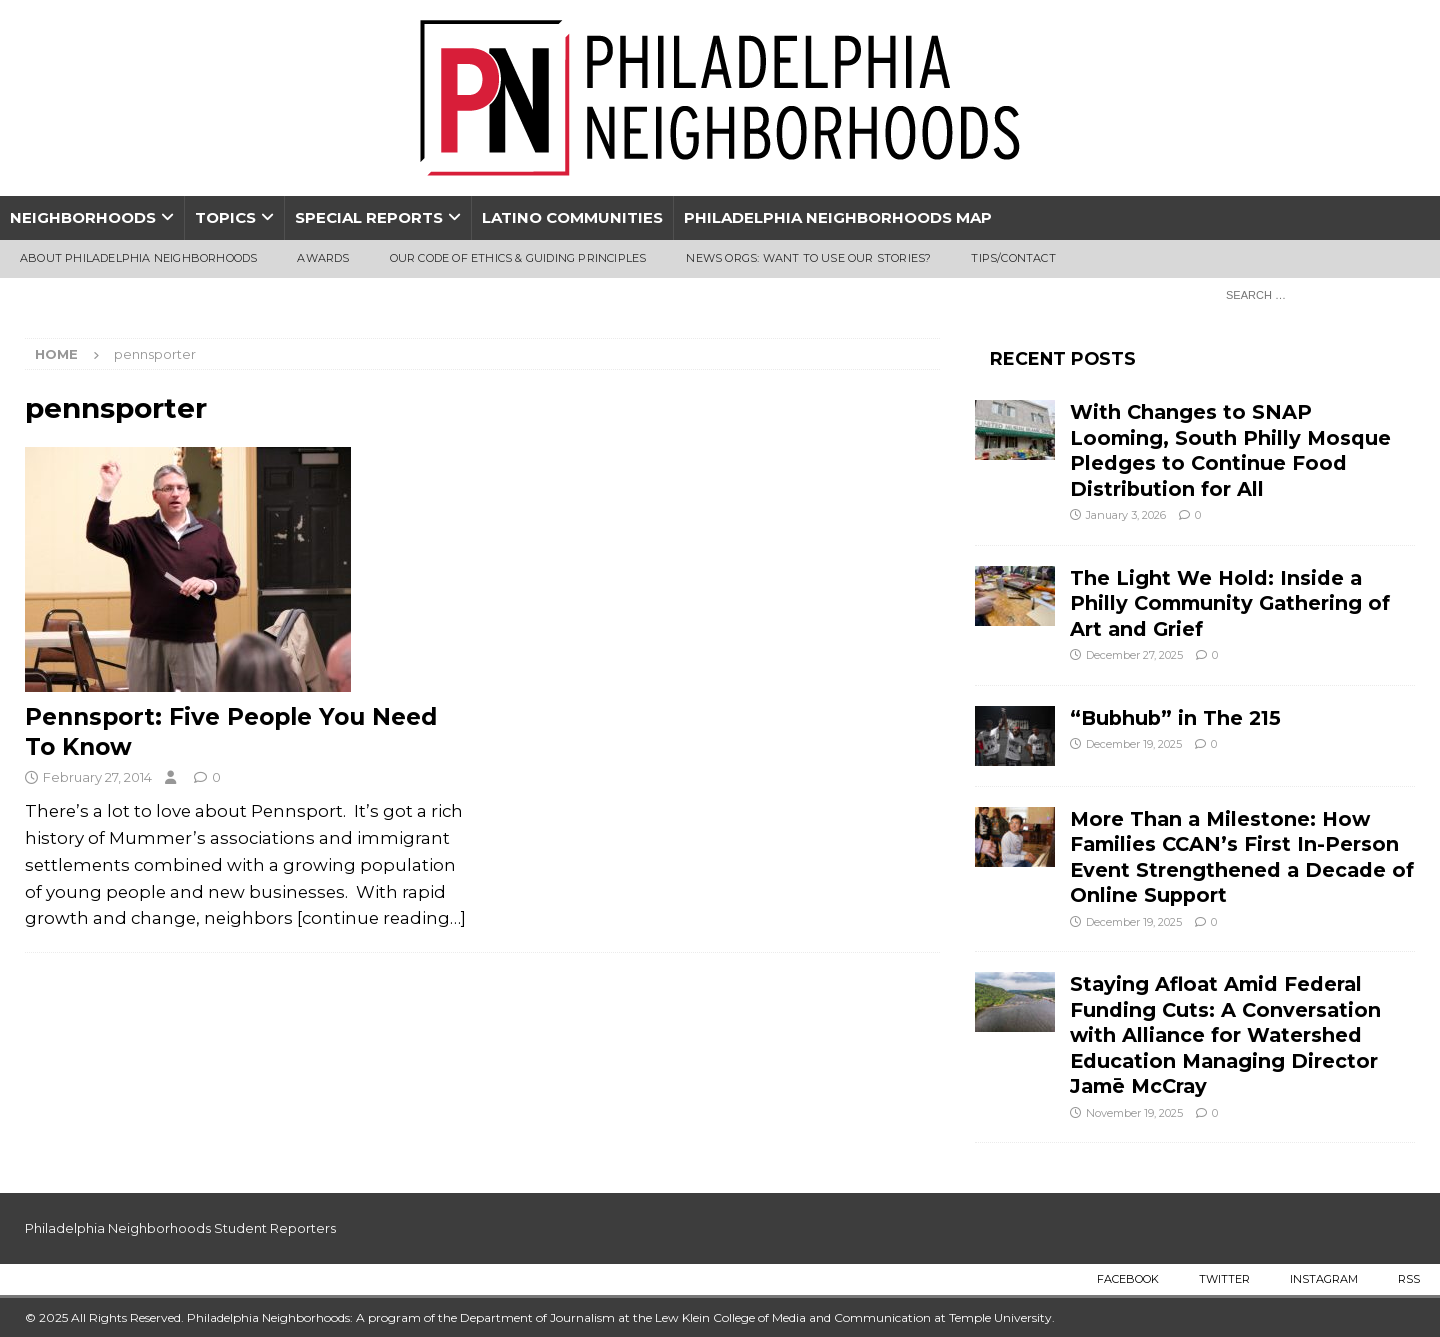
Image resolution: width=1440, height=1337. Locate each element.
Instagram (1324, 1279)
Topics (225, 217)
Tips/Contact (1013, 258)
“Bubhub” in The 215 (1175, 718)
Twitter (1224, 1279)
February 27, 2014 (97, 777)
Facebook (1128, 1279)
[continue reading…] (381, 918)
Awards (323, 258)
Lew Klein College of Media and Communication (793, 1317)
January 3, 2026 (1126, 515)
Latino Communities (572, 217)
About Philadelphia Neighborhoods (138, 258)
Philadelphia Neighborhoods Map (838, 217)
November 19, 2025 (1134, 1113)
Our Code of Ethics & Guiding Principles (518, 258)
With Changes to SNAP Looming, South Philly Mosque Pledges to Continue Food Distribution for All (1230, 450)
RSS (1409, 1279)
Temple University (1000, 1317)
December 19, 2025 (1134, 744)
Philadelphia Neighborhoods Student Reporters (180, 1228)
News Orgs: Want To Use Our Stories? (808, 258)
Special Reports (369, 217)
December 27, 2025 (1134, 655)
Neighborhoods (83, 217)
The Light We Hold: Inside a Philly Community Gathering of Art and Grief (1230, 603)
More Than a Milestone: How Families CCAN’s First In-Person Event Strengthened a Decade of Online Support (1242, 857)
